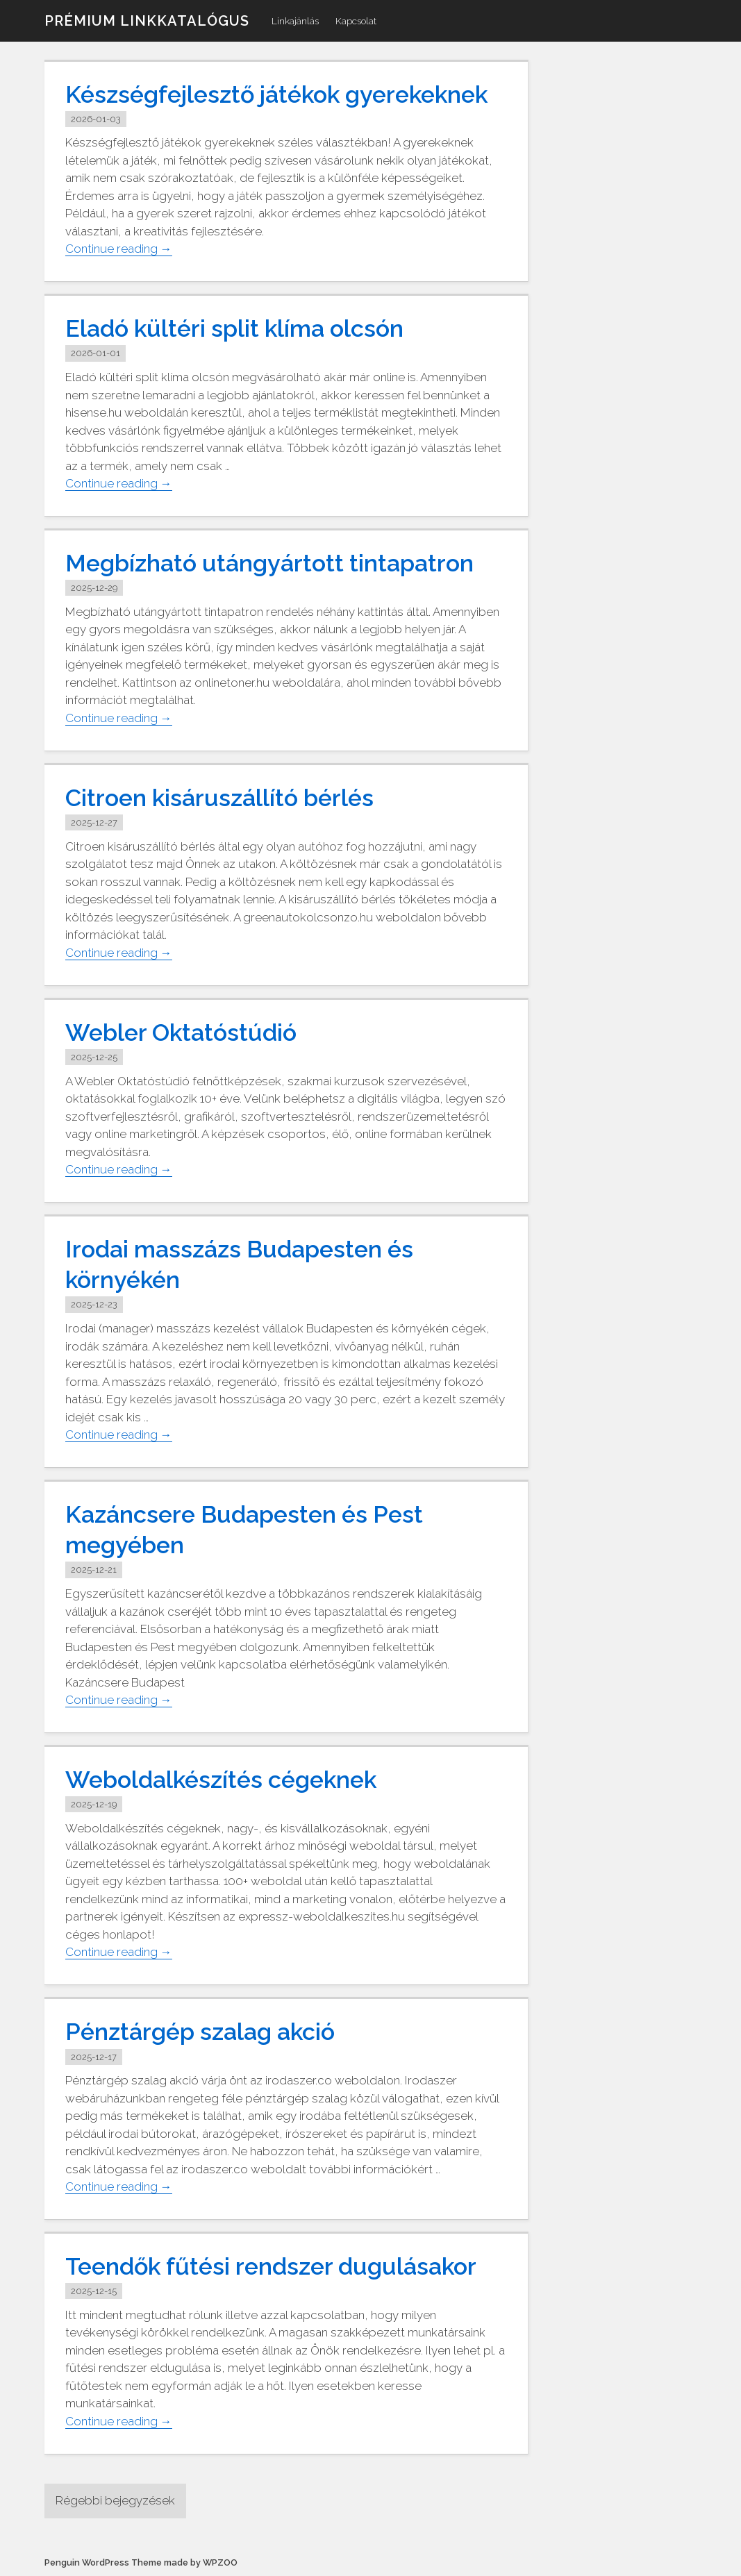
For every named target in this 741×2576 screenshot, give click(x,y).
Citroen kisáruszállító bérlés (219, 798)
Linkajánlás (295, 20)
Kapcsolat (355, 20)
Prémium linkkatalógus (146, 20)
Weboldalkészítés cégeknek (220, 1779)
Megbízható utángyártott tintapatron (269, 563)
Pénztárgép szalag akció (200, 2032)
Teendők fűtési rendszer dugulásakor (270, 2266)
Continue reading (118, 249)
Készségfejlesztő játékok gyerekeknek (276, 94)
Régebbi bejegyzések (115, 2500)
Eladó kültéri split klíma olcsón (234, 328)
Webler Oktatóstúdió (181, 1032)
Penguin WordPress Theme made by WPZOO (141, 2562)
